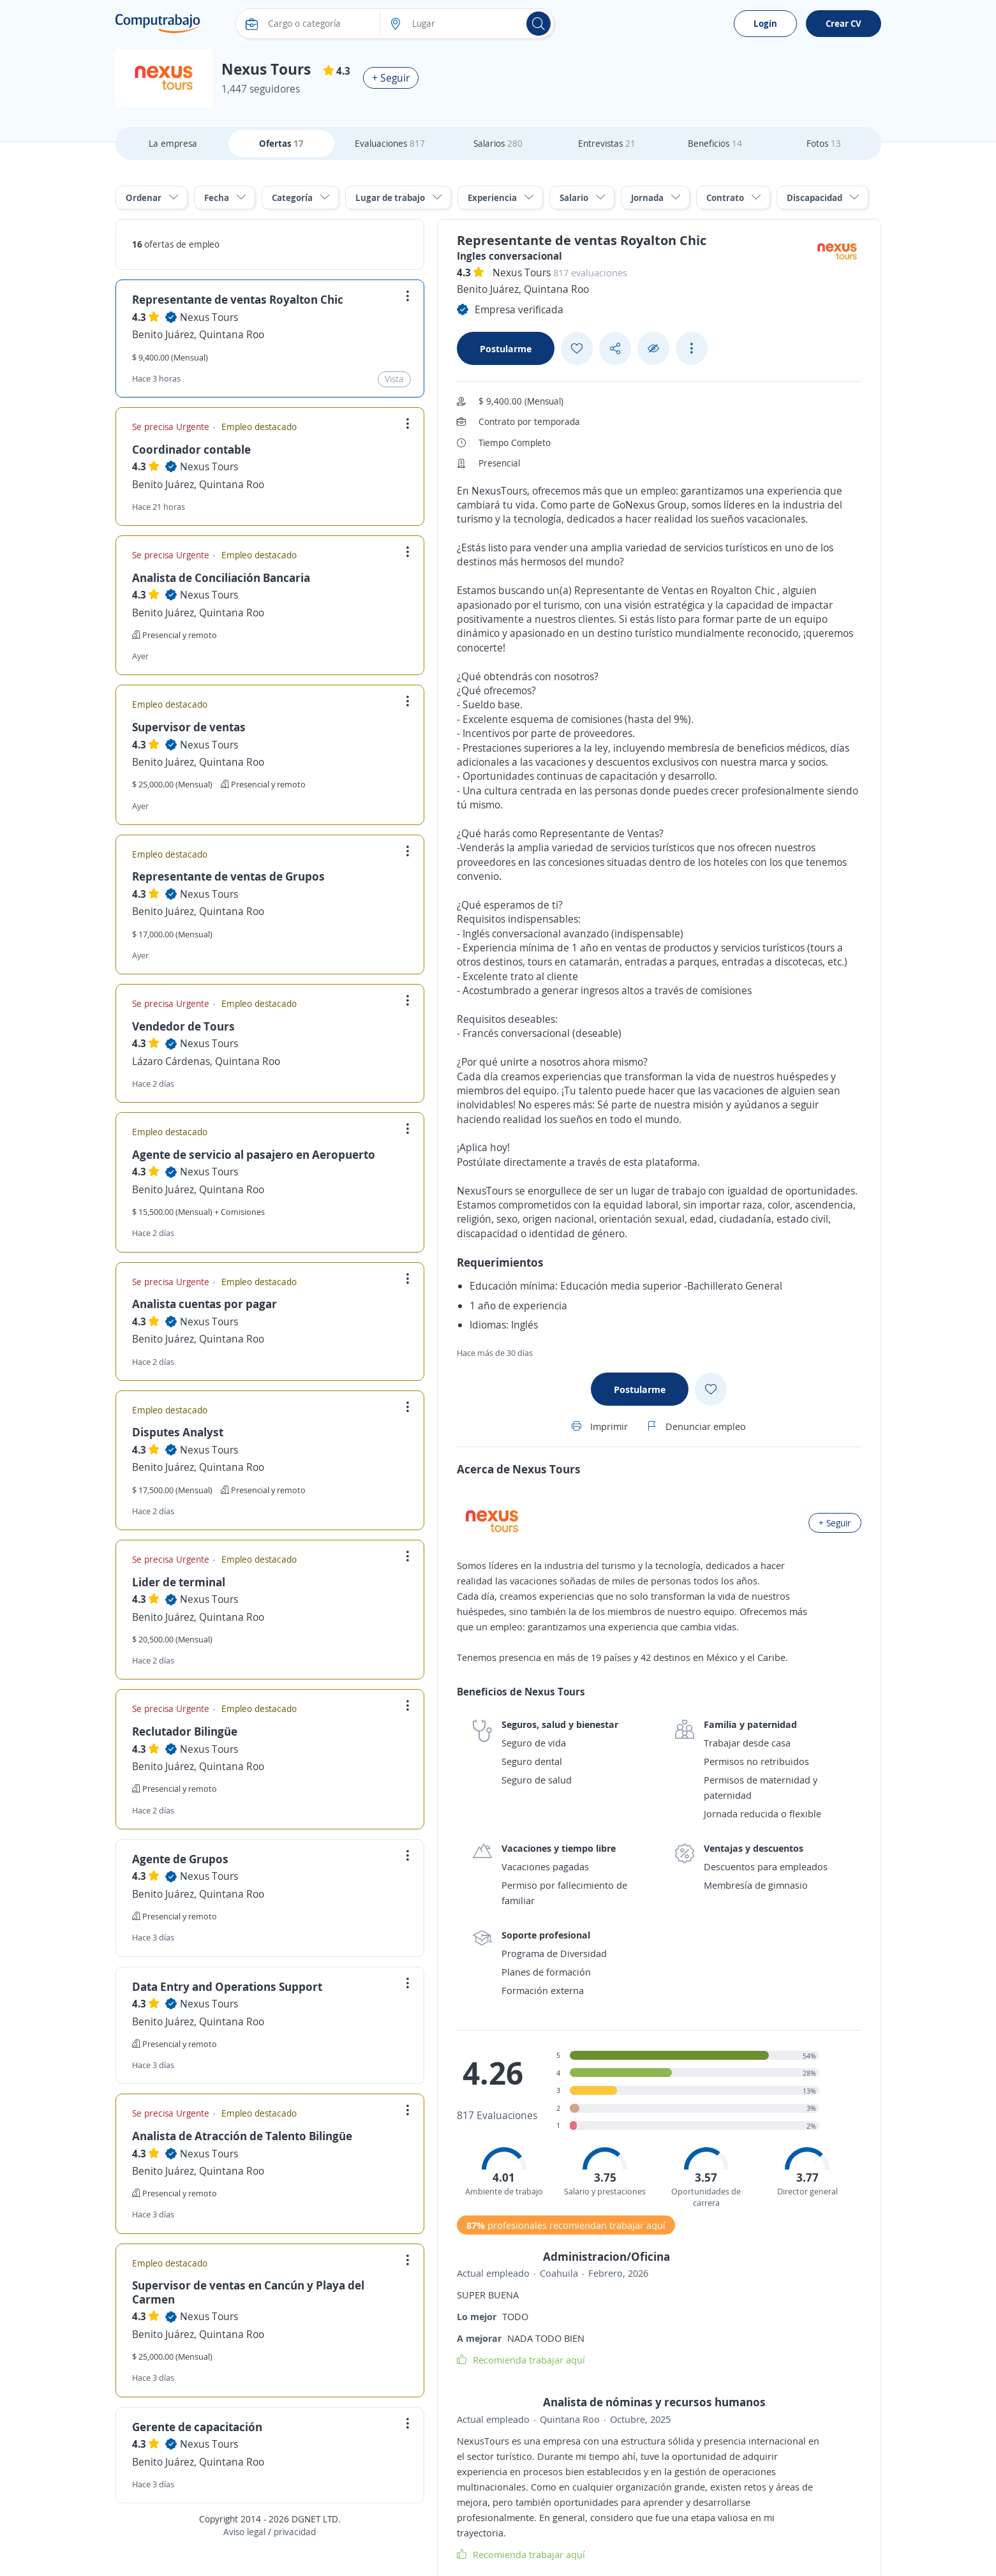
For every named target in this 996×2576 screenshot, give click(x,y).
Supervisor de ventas (189, 726)
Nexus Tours (209, 317)
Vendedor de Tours (183, 1026)
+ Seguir (391, 78)
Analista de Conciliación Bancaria (221, 577)
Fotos (823, 143)
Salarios (498, 143)
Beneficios (715, 143)
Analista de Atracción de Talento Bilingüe (242, 2135)
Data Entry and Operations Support (227, 1986)
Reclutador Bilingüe (184, 1731)
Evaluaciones (390, 143)
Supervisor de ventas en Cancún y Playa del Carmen (248, 2292)
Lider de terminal (178, 1582)
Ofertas (281, 143)
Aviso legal (244, 2532)
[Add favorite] (577, 348)
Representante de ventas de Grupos (228, 876)
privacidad (295, 2532)
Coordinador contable (191, 449)
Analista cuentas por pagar (204, 1303)
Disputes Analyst (177, 1432)
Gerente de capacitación (197, 2426)
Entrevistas (607, 143)
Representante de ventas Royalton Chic (237, 299)
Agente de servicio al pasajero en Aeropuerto (253, 1154)
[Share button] (615, 348)
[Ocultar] (653, 348)
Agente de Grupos (180, 1858)
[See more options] (691, 348)
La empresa (173, 143)
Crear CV (843, 23)
